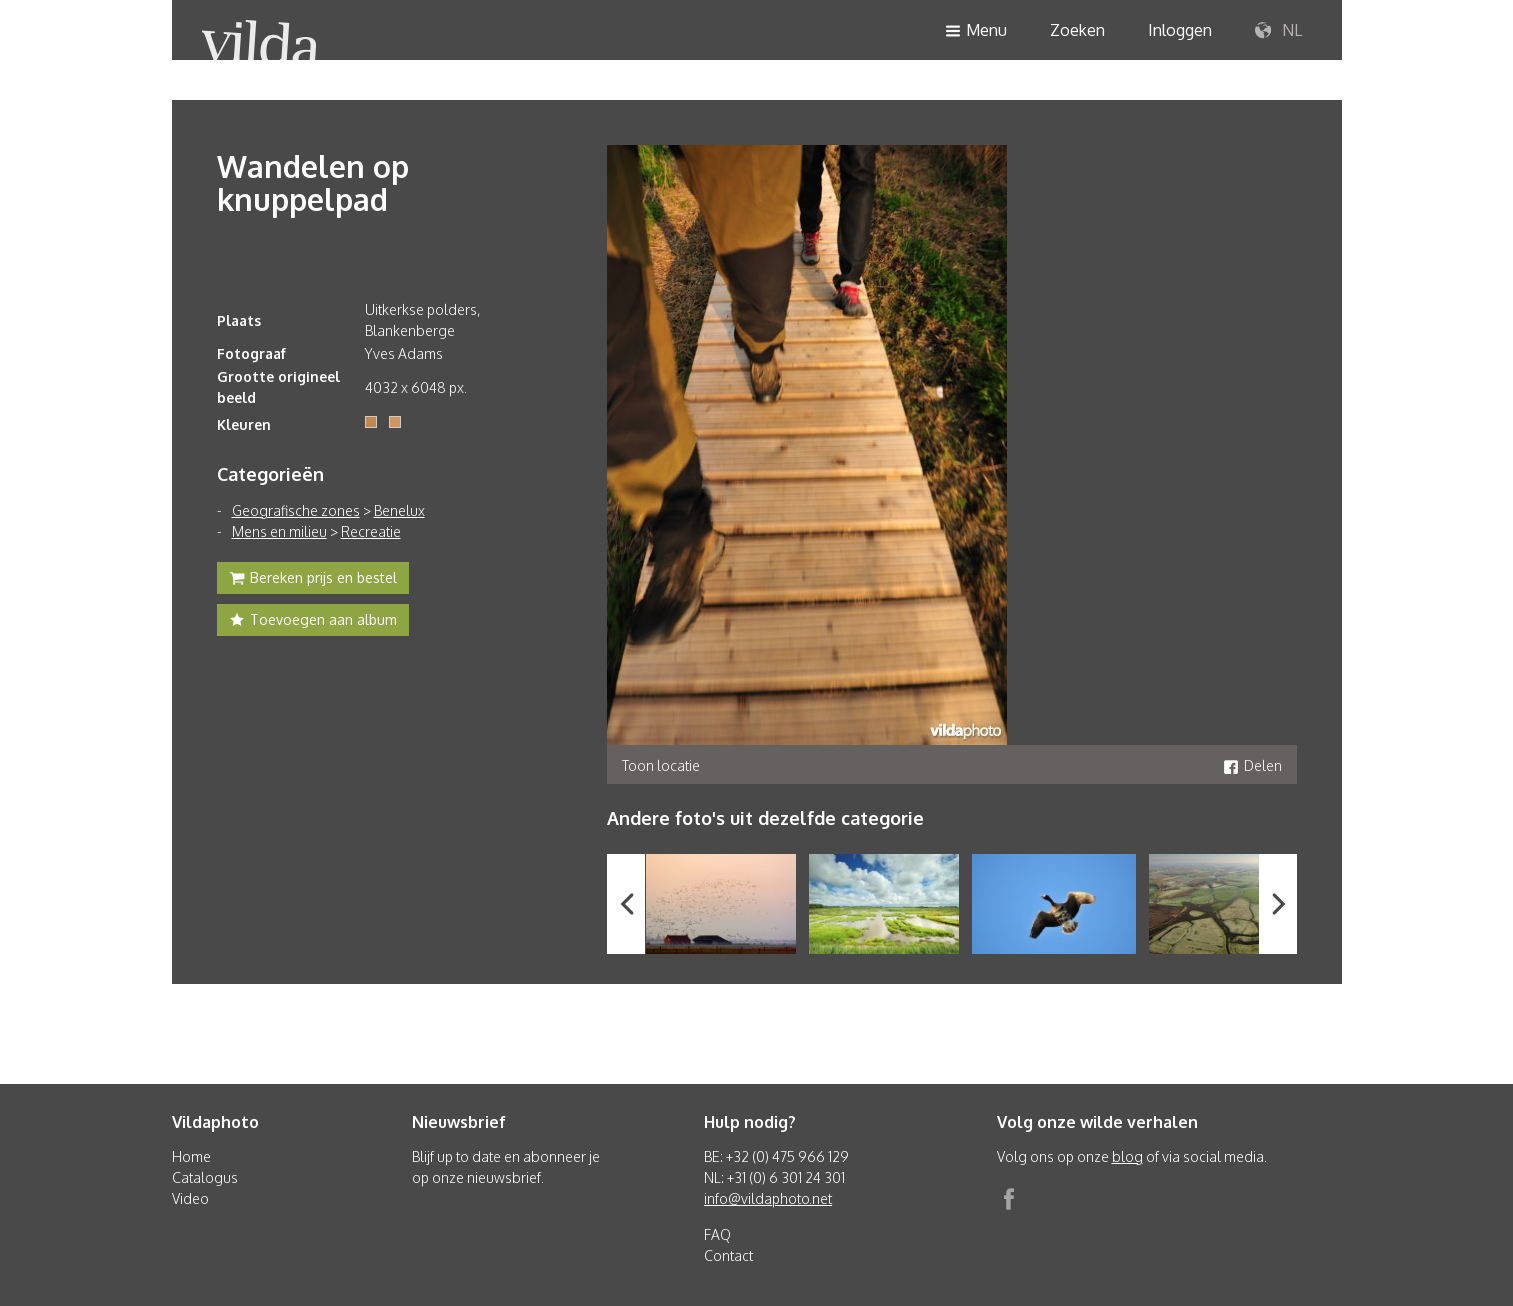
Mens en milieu (279, 531)
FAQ (717, 1234)
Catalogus (205, 1177)
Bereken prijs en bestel (313, 580)
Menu (976, 31)
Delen (1252, 765)
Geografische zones (296, 510)
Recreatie (371, 531)
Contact (728, 1255)
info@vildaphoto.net (768, 1198)
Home (191, 1156)
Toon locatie (661, 765)
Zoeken (1077, 30)
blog (1127, 1156)
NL (1278, 31)
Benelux (399, 510)
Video (190, 1198)
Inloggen (1180, 30)
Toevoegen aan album (313, 622)
